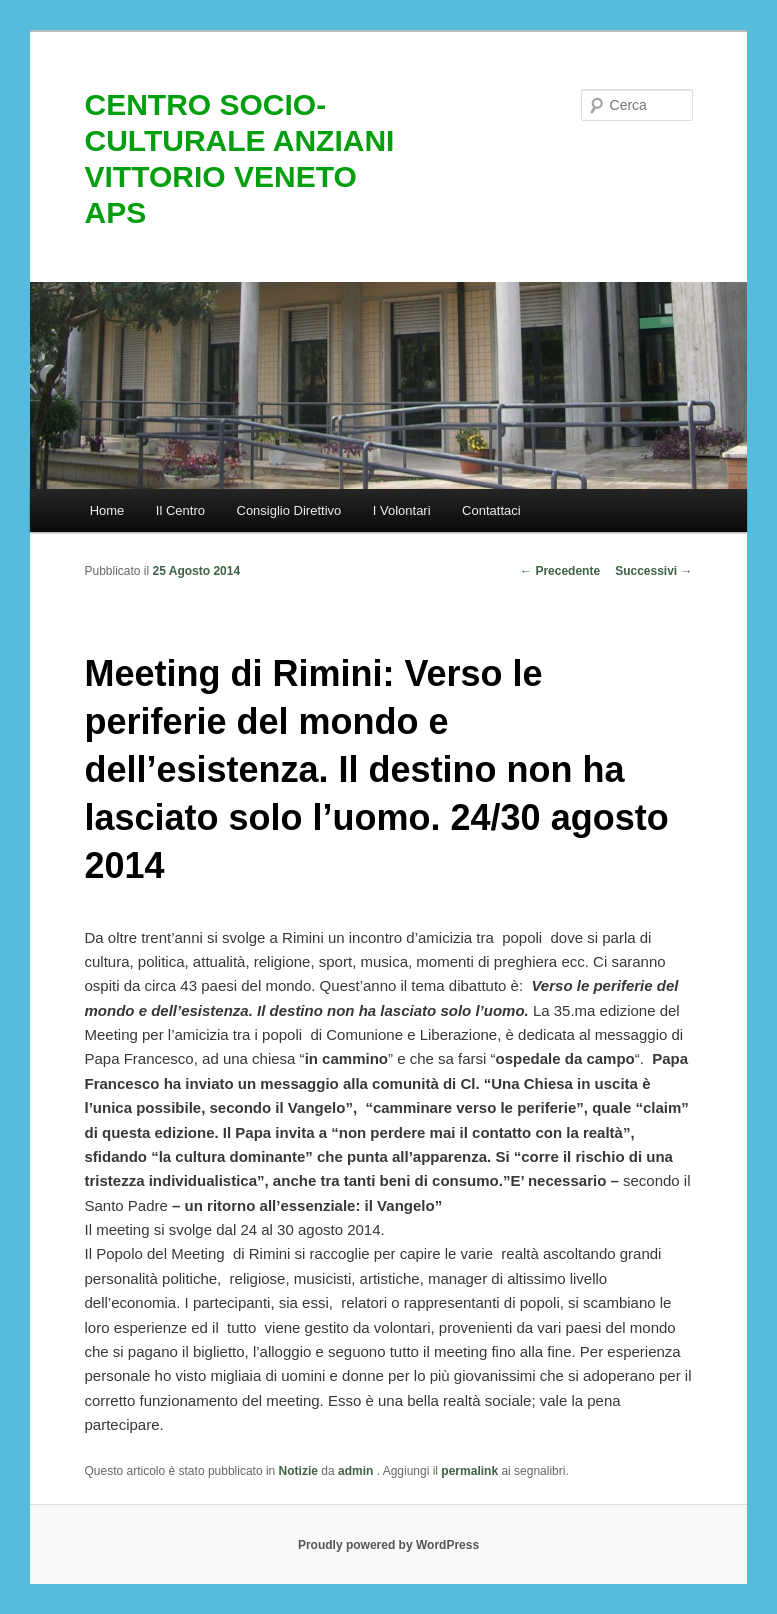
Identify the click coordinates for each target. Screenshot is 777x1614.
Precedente (560, 571)
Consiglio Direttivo (289, 510)
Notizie (298, 1471)
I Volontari (402, 510)
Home (107, 510)
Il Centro (180, 510)
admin (357, 1471)
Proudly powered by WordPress (388, 1545)
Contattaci (491, 510)
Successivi (653, 571)
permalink (469, 1471)
